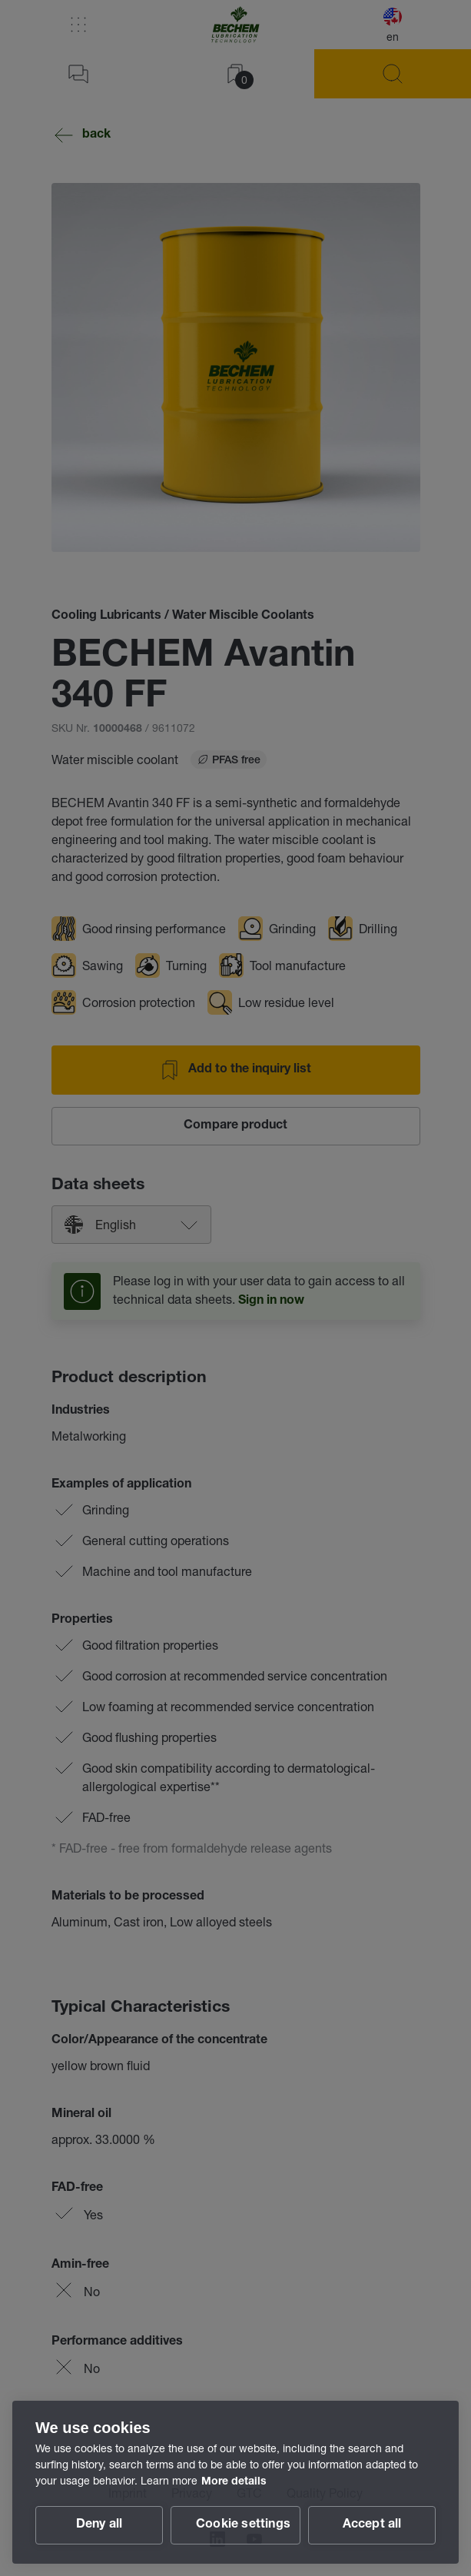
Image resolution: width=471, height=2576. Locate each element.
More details (234, 2482)
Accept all (372, 2525)
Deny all (99, 2525)
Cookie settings (243, 2525)
